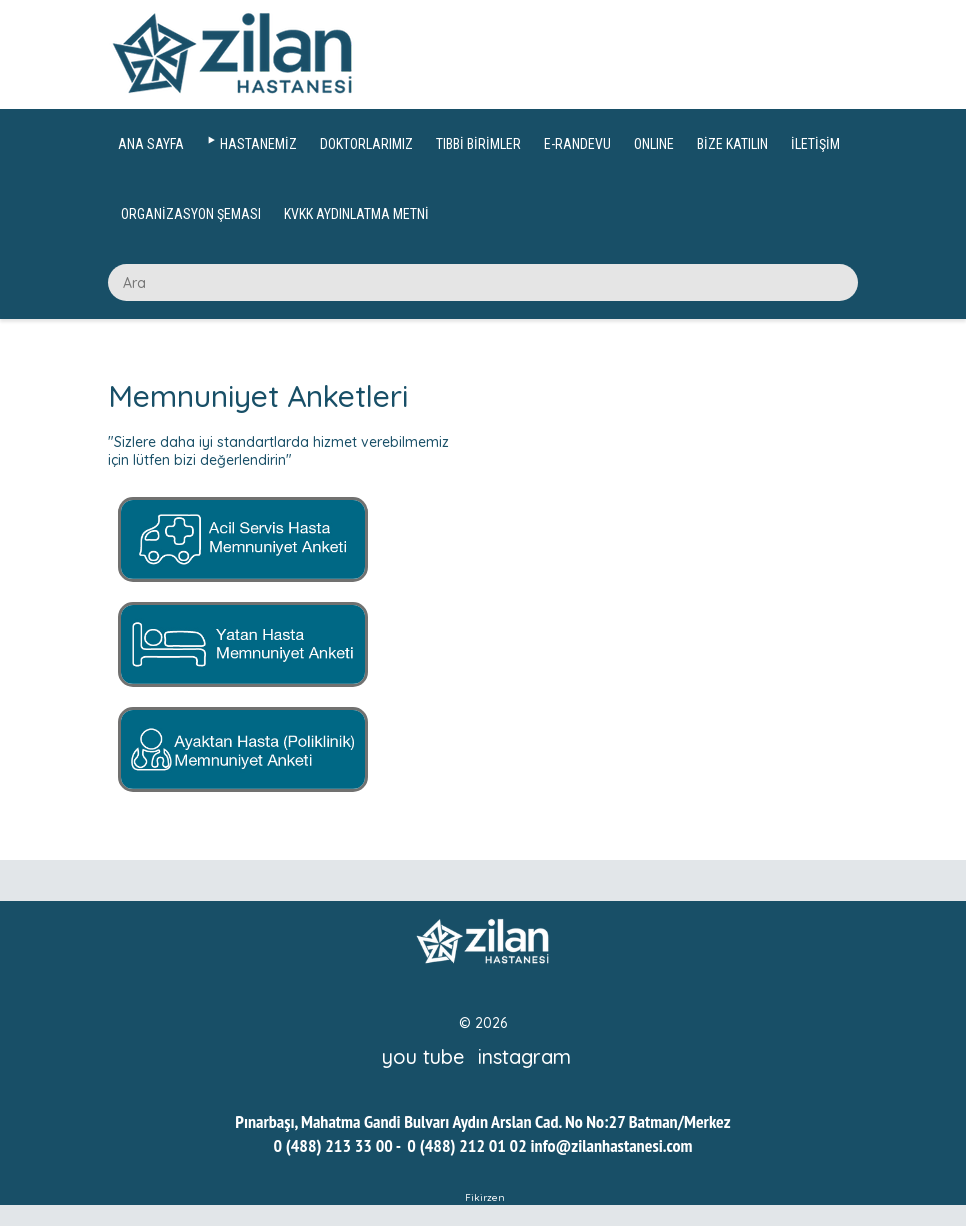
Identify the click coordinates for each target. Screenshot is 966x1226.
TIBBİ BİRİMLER (478, 144)
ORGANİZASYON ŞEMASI (191, 214)
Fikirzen (485, 1197)
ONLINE (654, 144)
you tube (423, 1056)
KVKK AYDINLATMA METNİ (356, 214)
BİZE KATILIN (732, 144)
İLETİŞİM (815, 144)
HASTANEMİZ (258, 144)
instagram (524, 1056)
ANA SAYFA (151, 144)
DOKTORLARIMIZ (366, 144)
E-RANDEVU (577, 144)
